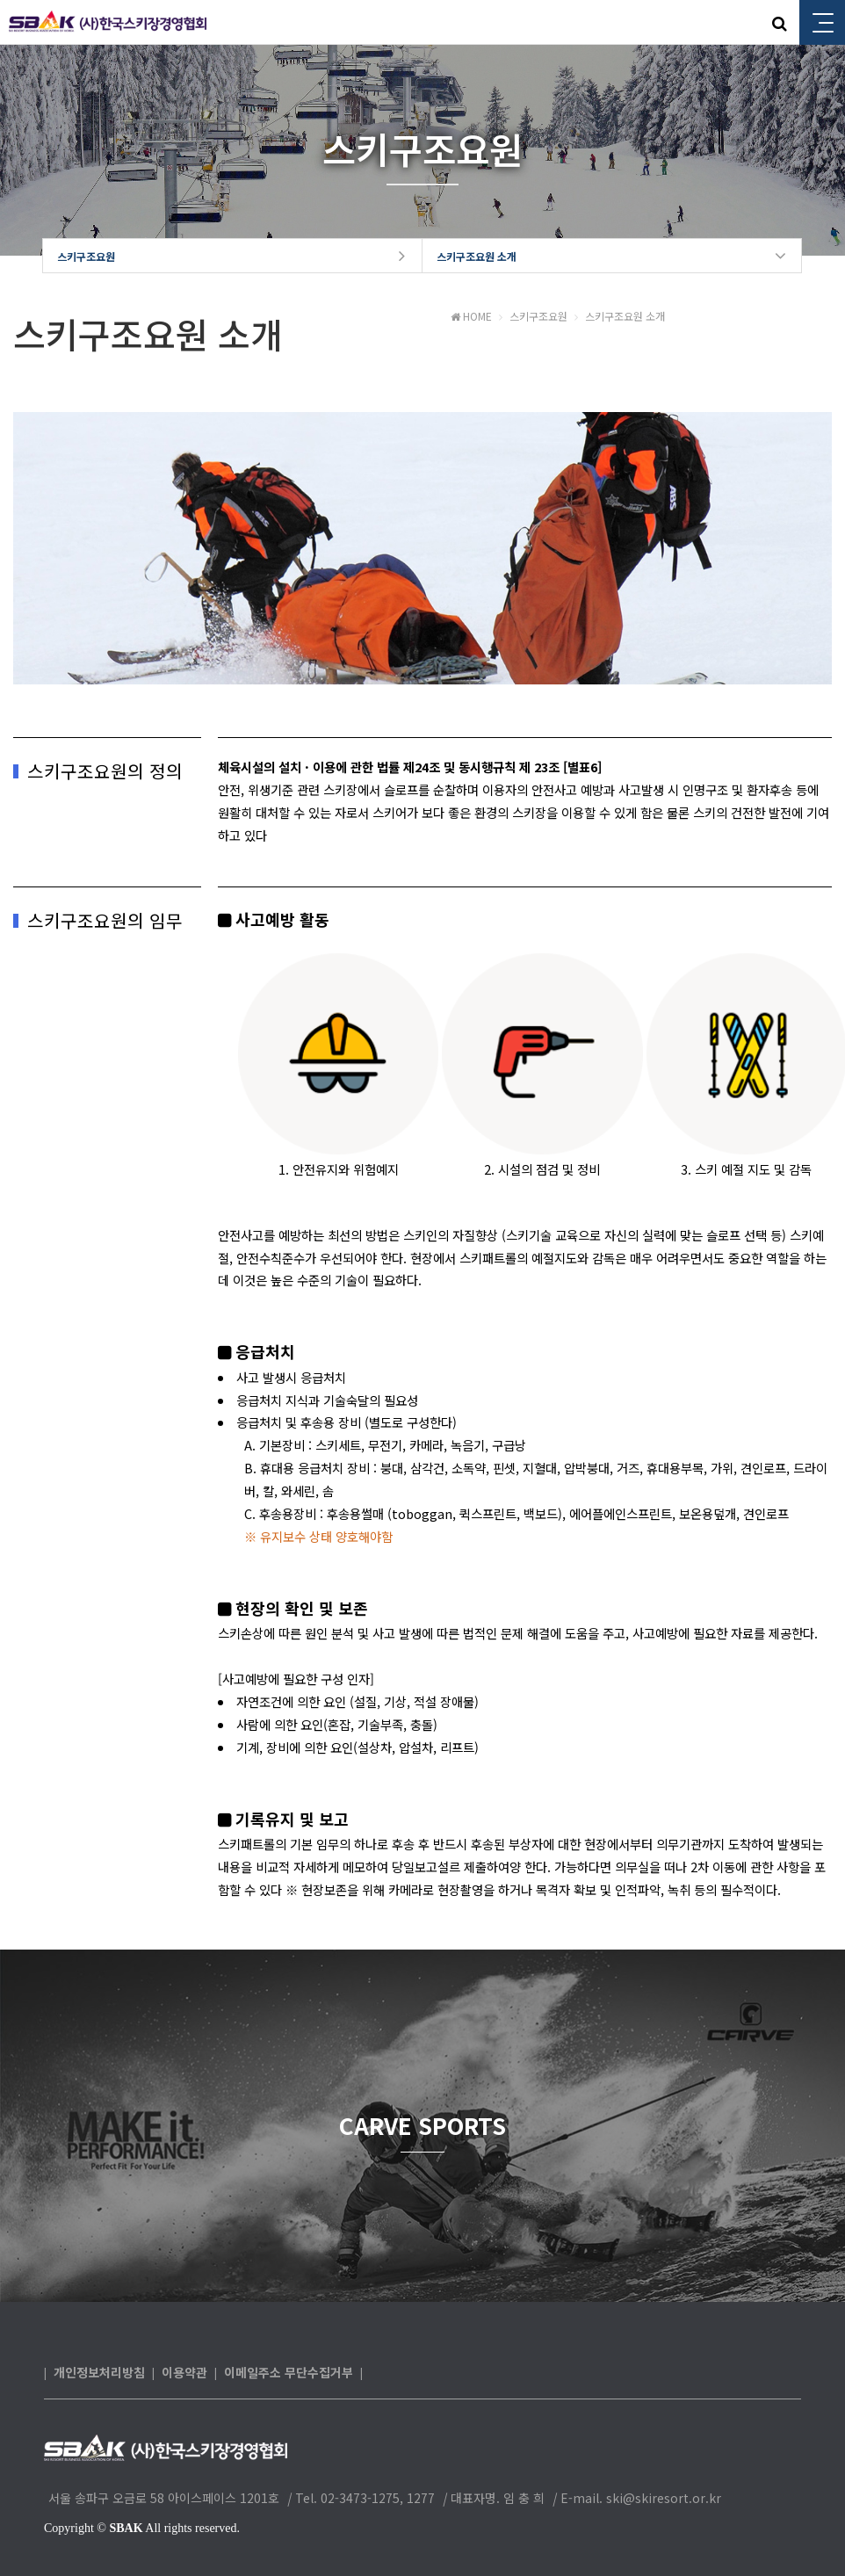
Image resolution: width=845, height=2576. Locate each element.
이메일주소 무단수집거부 (288, 2373)
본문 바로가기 (0, 0)
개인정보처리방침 (99, 2373)
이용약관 (184, 2373)
